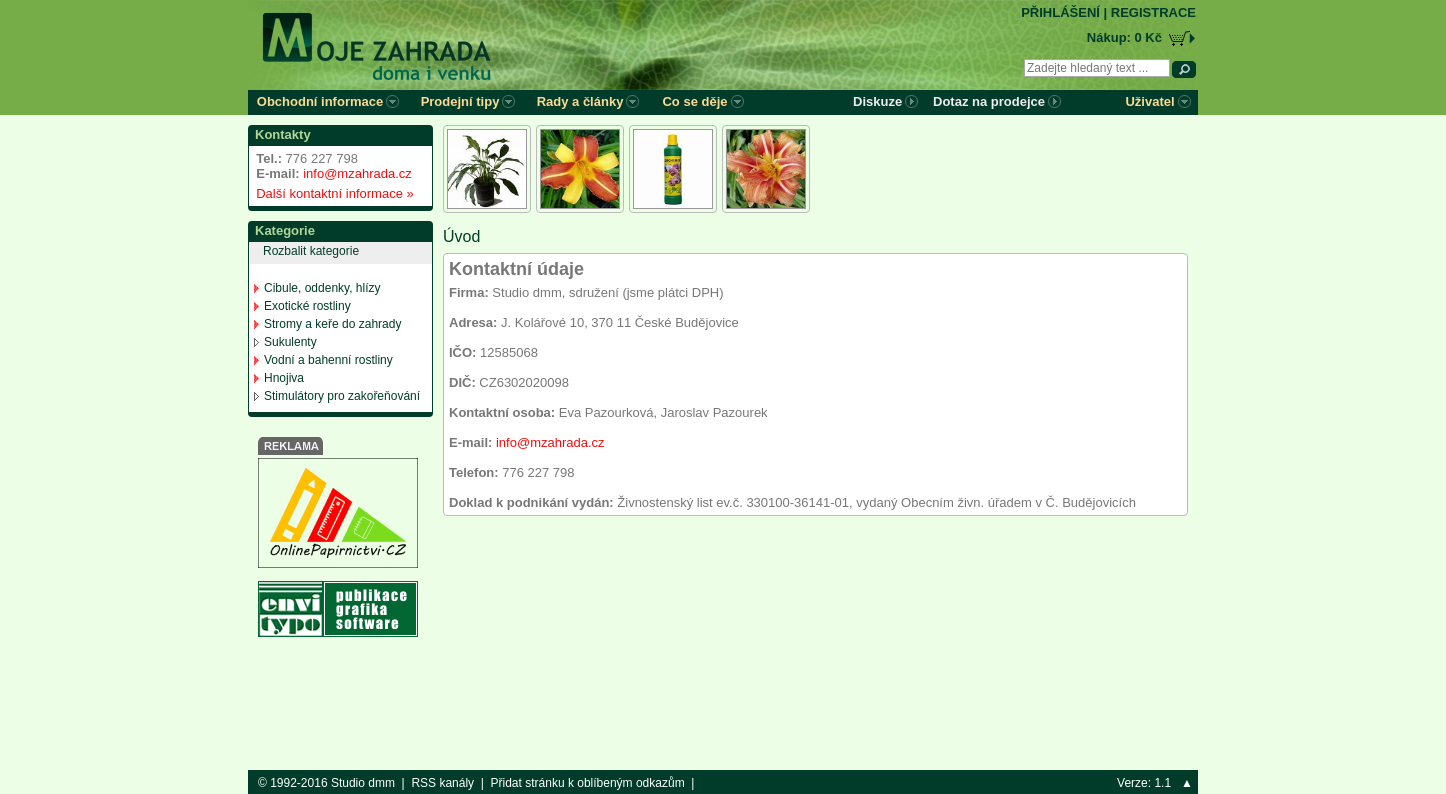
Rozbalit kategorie (311, 251)
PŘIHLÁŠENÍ (1060, 12)
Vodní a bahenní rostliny (328, 360)
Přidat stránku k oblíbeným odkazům (588, 783)
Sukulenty (290, 342)
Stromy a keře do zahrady (332, 324)
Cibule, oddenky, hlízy (322, 288)
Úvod (461, 236)
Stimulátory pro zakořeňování (342, 396)
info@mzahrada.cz (357, 173)
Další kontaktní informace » (331, 193)
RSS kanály (442, 783)
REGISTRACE (1153, 12)
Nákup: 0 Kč (1124, 37)
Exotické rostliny (307, 306)
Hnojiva (284, 378)
